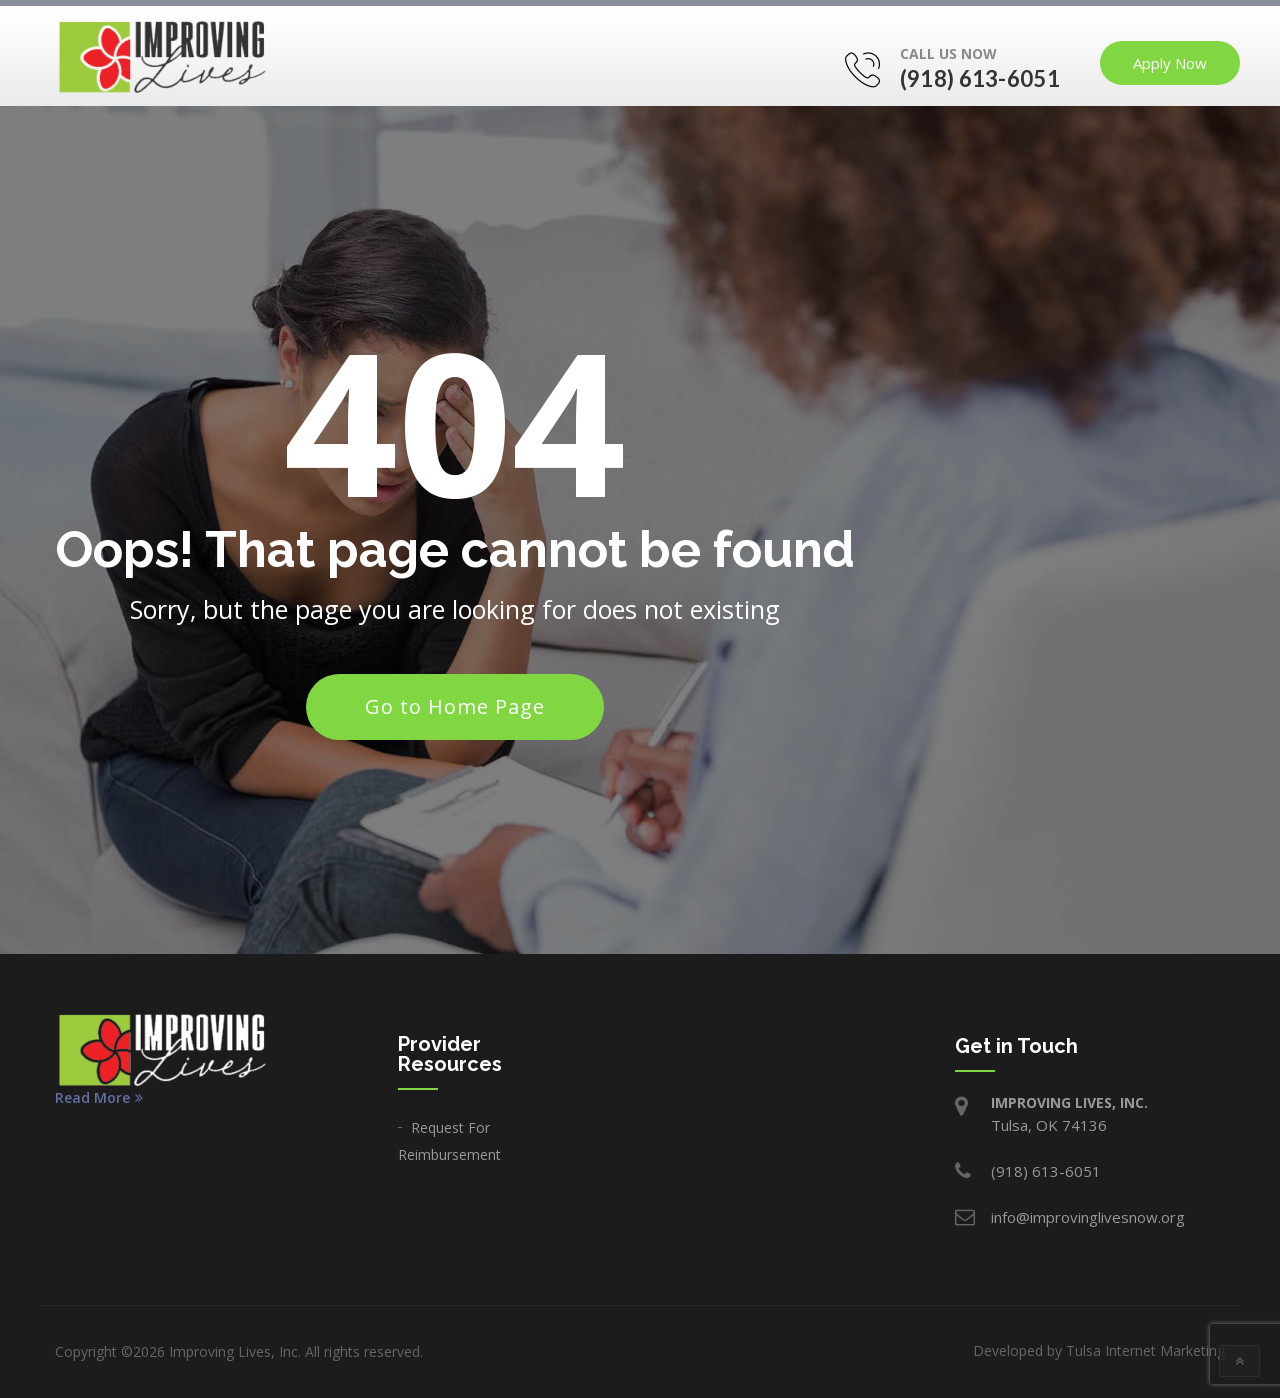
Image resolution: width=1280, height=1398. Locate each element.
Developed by (1099, 1350)
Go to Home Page (455, 706)
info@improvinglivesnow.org (1088, 1217)
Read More (99, 1098)
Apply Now (1170, 63)
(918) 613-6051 (980, 78)
